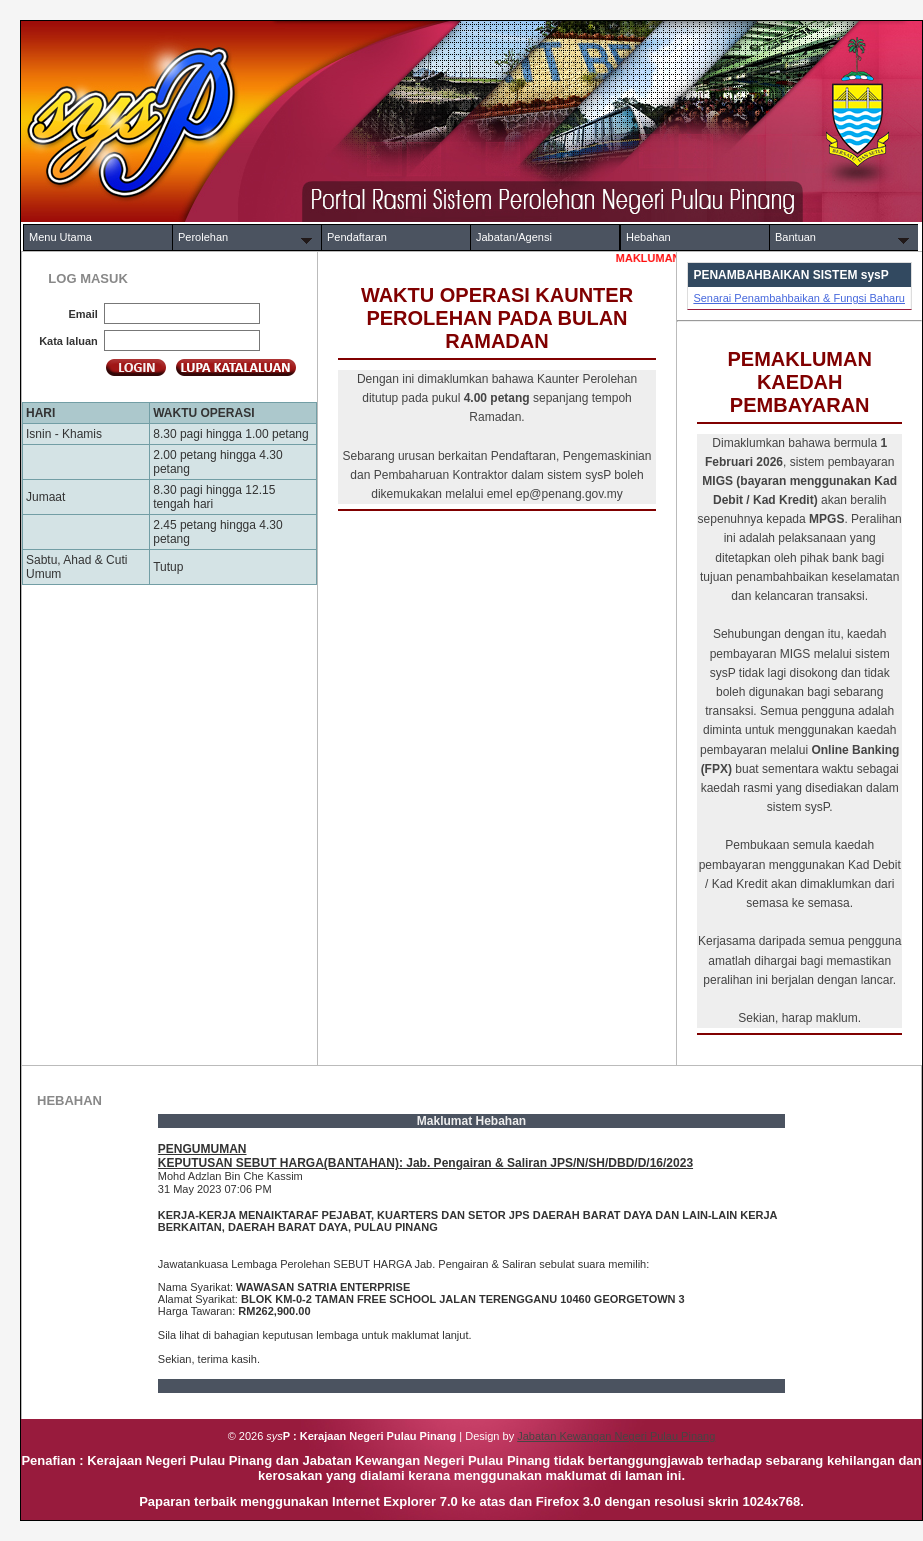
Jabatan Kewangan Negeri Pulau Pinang (616, 1436)
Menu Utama (60, 237)
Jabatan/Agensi (514, 237)
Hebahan (648, 237)
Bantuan (795, 237)
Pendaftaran (357, 237)
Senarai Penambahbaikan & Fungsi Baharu (799, 298)
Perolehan (203, 237)
